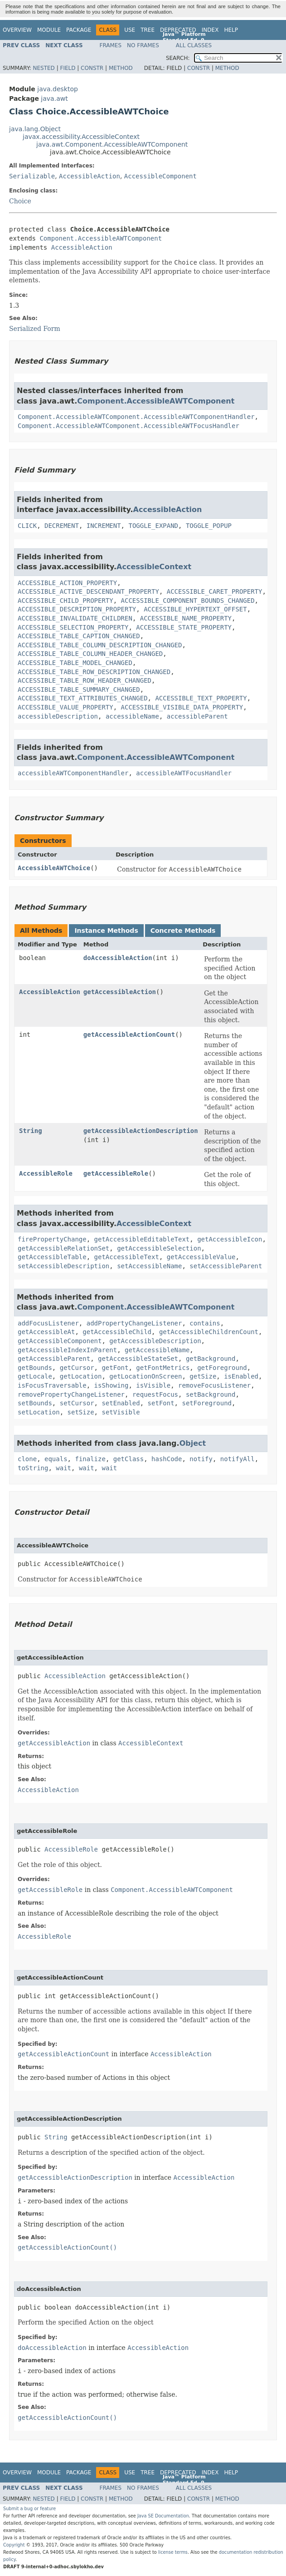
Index (210, 30)
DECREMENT (61, 525)
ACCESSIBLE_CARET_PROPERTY (214, 591)
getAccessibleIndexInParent (67, 1350)
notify (201, 1459)
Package (78, 30)
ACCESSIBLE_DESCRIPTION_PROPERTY (77, 609)
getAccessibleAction (119, 991)
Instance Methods (106, 930)
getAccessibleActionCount (129, 1034)
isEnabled (241, 1376)
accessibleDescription (58, 716)
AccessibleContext (153, 566)
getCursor (77, 1367)
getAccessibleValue (201, 1257)
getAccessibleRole (115, 1173)
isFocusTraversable (52, 1385)
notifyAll (237, 1459)
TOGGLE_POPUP (209, 525)
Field (67, 68)
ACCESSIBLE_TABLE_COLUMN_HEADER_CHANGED (90, 653)
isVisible (153, 1385)
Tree (148, 30)
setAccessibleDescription (63, 1266)
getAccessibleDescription (155, 1341)
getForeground (222, 1367)
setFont (161, 1403)
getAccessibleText (126, 1257)
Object (192, 1443)
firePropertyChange (52, 1239)
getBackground (211, 1358)
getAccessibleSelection (159, 1248)
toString (33, 1468)
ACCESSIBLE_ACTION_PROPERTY (67, 582)
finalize (90, 1459)
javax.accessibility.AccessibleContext (81, 136)
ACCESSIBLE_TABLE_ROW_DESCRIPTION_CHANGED (94, 671)
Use (129, 30)
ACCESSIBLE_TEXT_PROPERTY (201, 698)
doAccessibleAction (117, 957)
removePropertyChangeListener (71, 1394)
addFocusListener (48, 1323)
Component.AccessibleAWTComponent (100, 238)
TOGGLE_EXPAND (153, 525)
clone (27, 1459)
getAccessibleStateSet (138, 1358)
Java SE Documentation (163, 2515)
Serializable (32, 176)
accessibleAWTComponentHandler (73, 773)
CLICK (27, 525)
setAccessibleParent (225, 1266)
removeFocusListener (214, 1385)
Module (49, 30)
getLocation (81, 1376)
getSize (202, 1376)
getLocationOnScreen (145, 1376)
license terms (173, 2552)
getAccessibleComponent (60, 1341)
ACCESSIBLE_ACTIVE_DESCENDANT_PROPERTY (88, 591)
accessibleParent (197, 716)
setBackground (211, 1394)
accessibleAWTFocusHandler (184, 773)
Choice (20, 201)
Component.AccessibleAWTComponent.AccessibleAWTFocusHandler (128, 425)
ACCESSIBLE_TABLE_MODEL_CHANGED (75, 662)
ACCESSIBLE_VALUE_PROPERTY (65, 707)
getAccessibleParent (54, 1358)
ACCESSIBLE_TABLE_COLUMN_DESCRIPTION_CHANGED (100, 645)
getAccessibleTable (52, 1257)
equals (56, 1459)
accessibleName (132, 716)
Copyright (14, 2544)
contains (204, 1323)
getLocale (35, 1376)
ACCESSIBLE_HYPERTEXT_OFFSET (195, 609)
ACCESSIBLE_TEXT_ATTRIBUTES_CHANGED (83, 698)
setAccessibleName (149, 1266)
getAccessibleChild (116, 1331)
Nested (43, 68)
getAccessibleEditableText (142, 1239)
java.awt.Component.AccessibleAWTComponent (112, 144)
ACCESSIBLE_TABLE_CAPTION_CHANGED (79, 636)
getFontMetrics (162, 1367)
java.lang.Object (35, 129)
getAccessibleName (157, 1350)
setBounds (35, 1403)
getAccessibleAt (46, 1331)
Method (121, 68)
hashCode (166, 1459)
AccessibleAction (89, 176)
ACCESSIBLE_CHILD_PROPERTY (65, 600)
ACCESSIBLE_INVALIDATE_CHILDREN (75, 618)
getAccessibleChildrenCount (208, 1331)
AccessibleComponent (160, 176)
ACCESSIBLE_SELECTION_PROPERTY (73, 627)
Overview (17, 30)
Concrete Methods (183, 930)
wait (63, 1468)
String (30, 1130)
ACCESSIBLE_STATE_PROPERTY (184, 627)
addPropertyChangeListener (134, 1323)
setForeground (207, 1403)
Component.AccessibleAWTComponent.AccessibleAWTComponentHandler (136, 416)
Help (231, 30)
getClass (128, 1459)
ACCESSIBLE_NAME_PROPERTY (186, 618)
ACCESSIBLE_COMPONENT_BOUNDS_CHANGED (188, 600)
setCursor (77, 1403)
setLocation (39, 1412)
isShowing (111, 1385)
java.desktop (57, 89)
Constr (92, 68)
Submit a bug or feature (29, 2508)
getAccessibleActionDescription (140, 1130)
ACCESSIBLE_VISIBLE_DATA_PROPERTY (182, 707)
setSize (81, 1412)
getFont (115, 1367)
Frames (111, 45)
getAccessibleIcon (229, 1239)
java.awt (54, 98)
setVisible (121, 1412)
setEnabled (121, 1403)
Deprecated (178, 30)
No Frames (143, 45)
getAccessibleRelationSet (63, 1248)
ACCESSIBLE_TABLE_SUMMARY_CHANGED (79, 689)
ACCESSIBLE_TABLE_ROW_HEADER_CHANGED (84, 680)
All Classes (194, 45)
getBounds (35, 1367)
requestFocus (155, 1394)
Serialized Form (34, 328)
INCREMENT (104, 525)
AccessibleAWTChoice (54, 868)
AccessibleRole (46, 1173)
